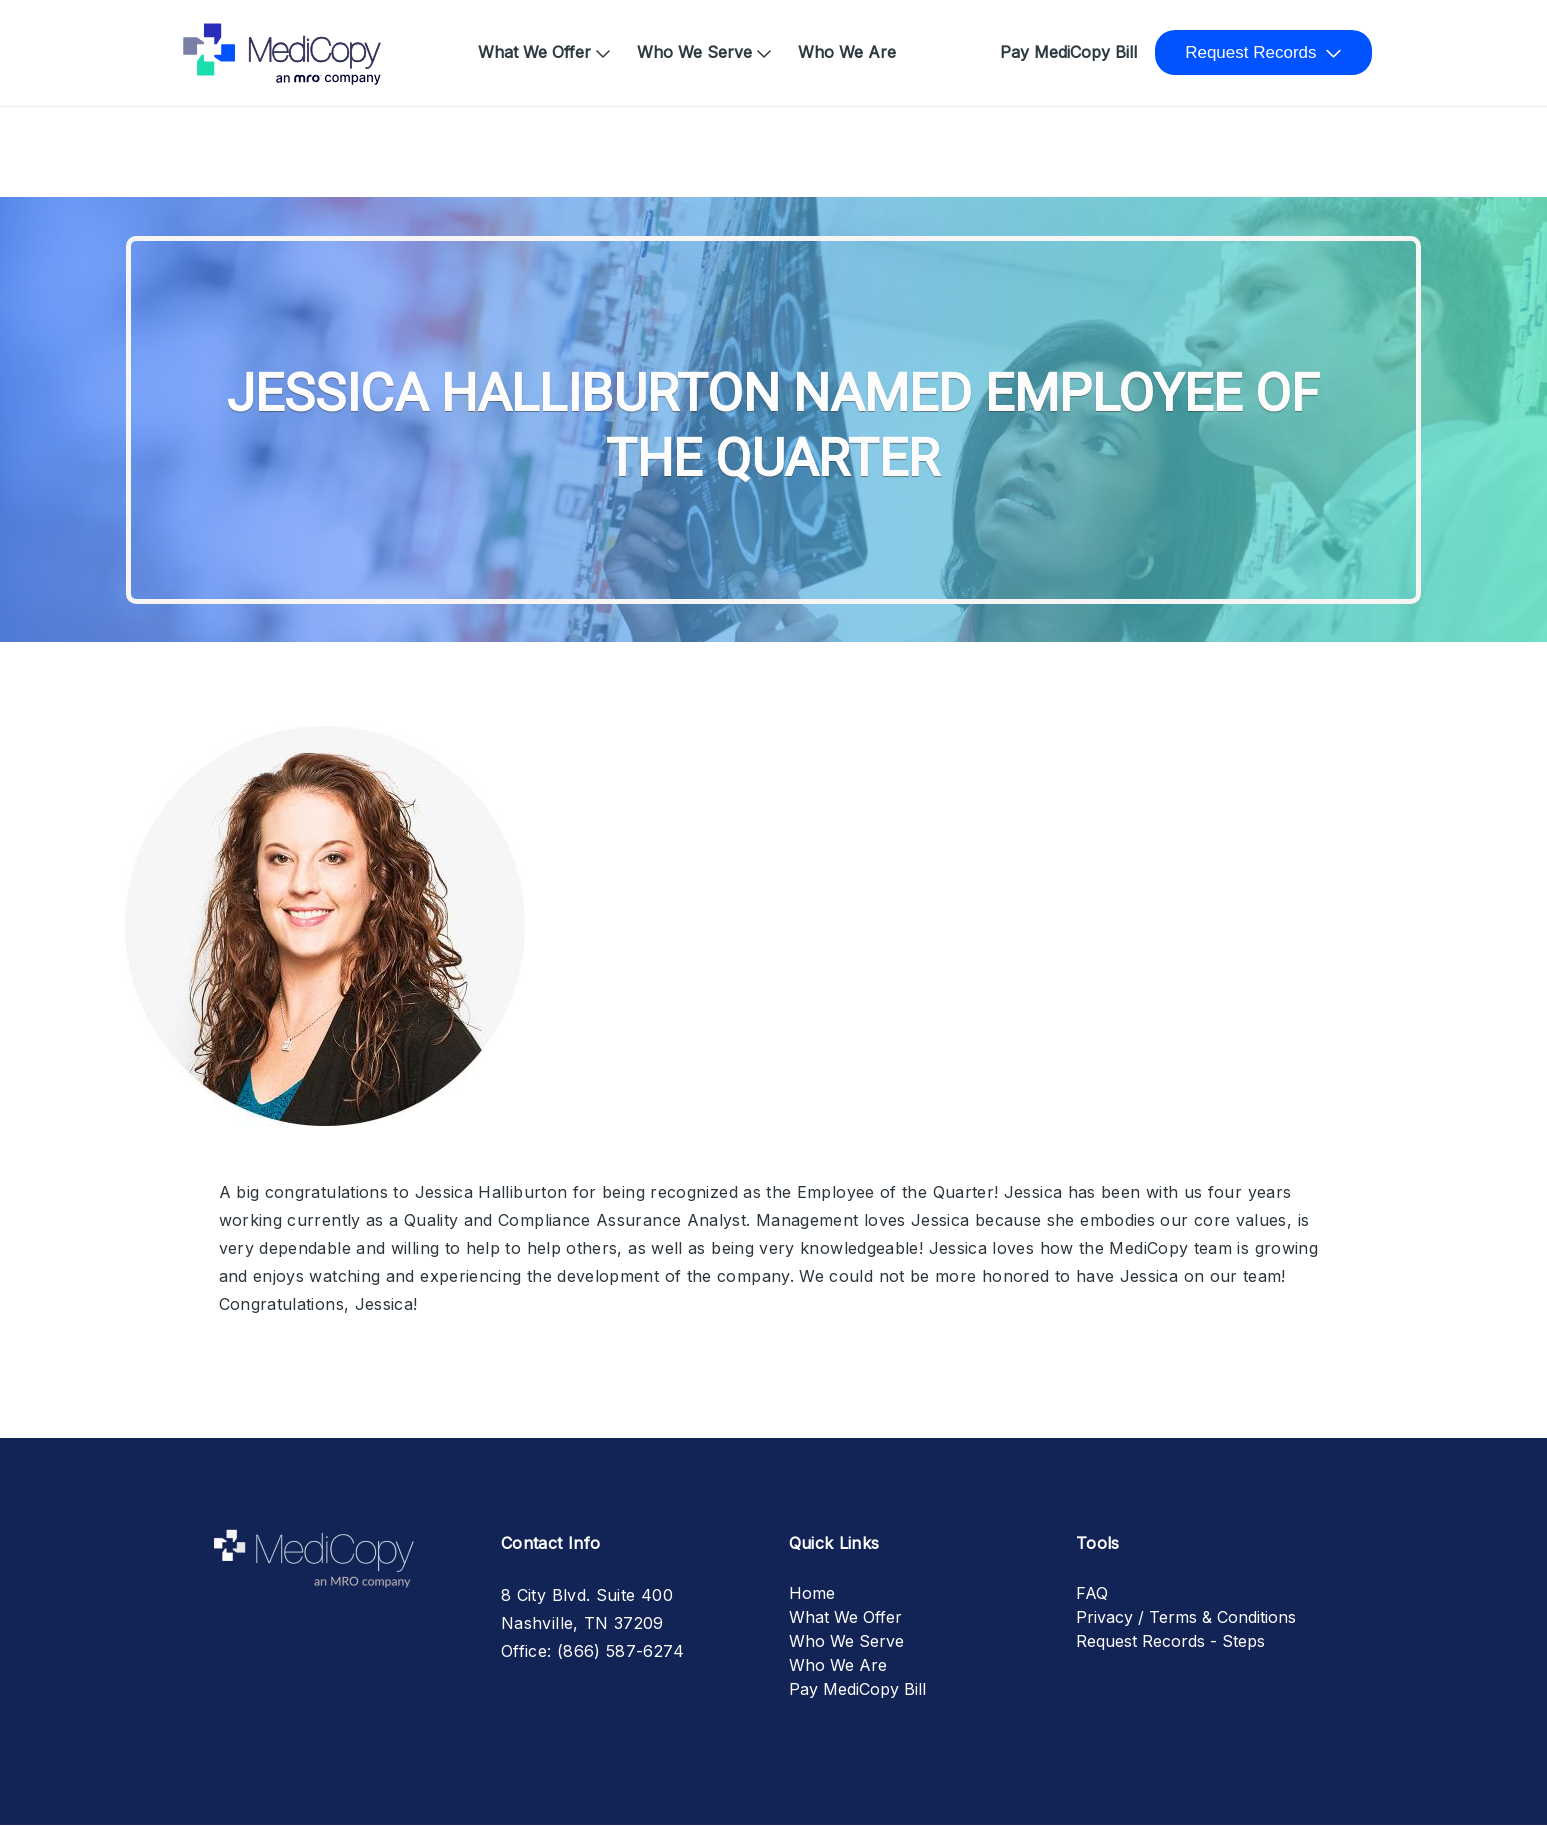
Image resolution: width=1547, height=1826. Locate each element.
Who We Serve (694, 52)
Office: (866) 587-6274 (592, 1651)
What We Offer (534, 52)
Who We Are (847, 52)
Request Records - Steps (1170, 1641)
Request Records (1250, 52)
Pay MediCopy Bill (1068, 52)
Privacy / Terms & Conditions (1186, 1617)
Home (213, 42)
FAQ (1092, 1593)
